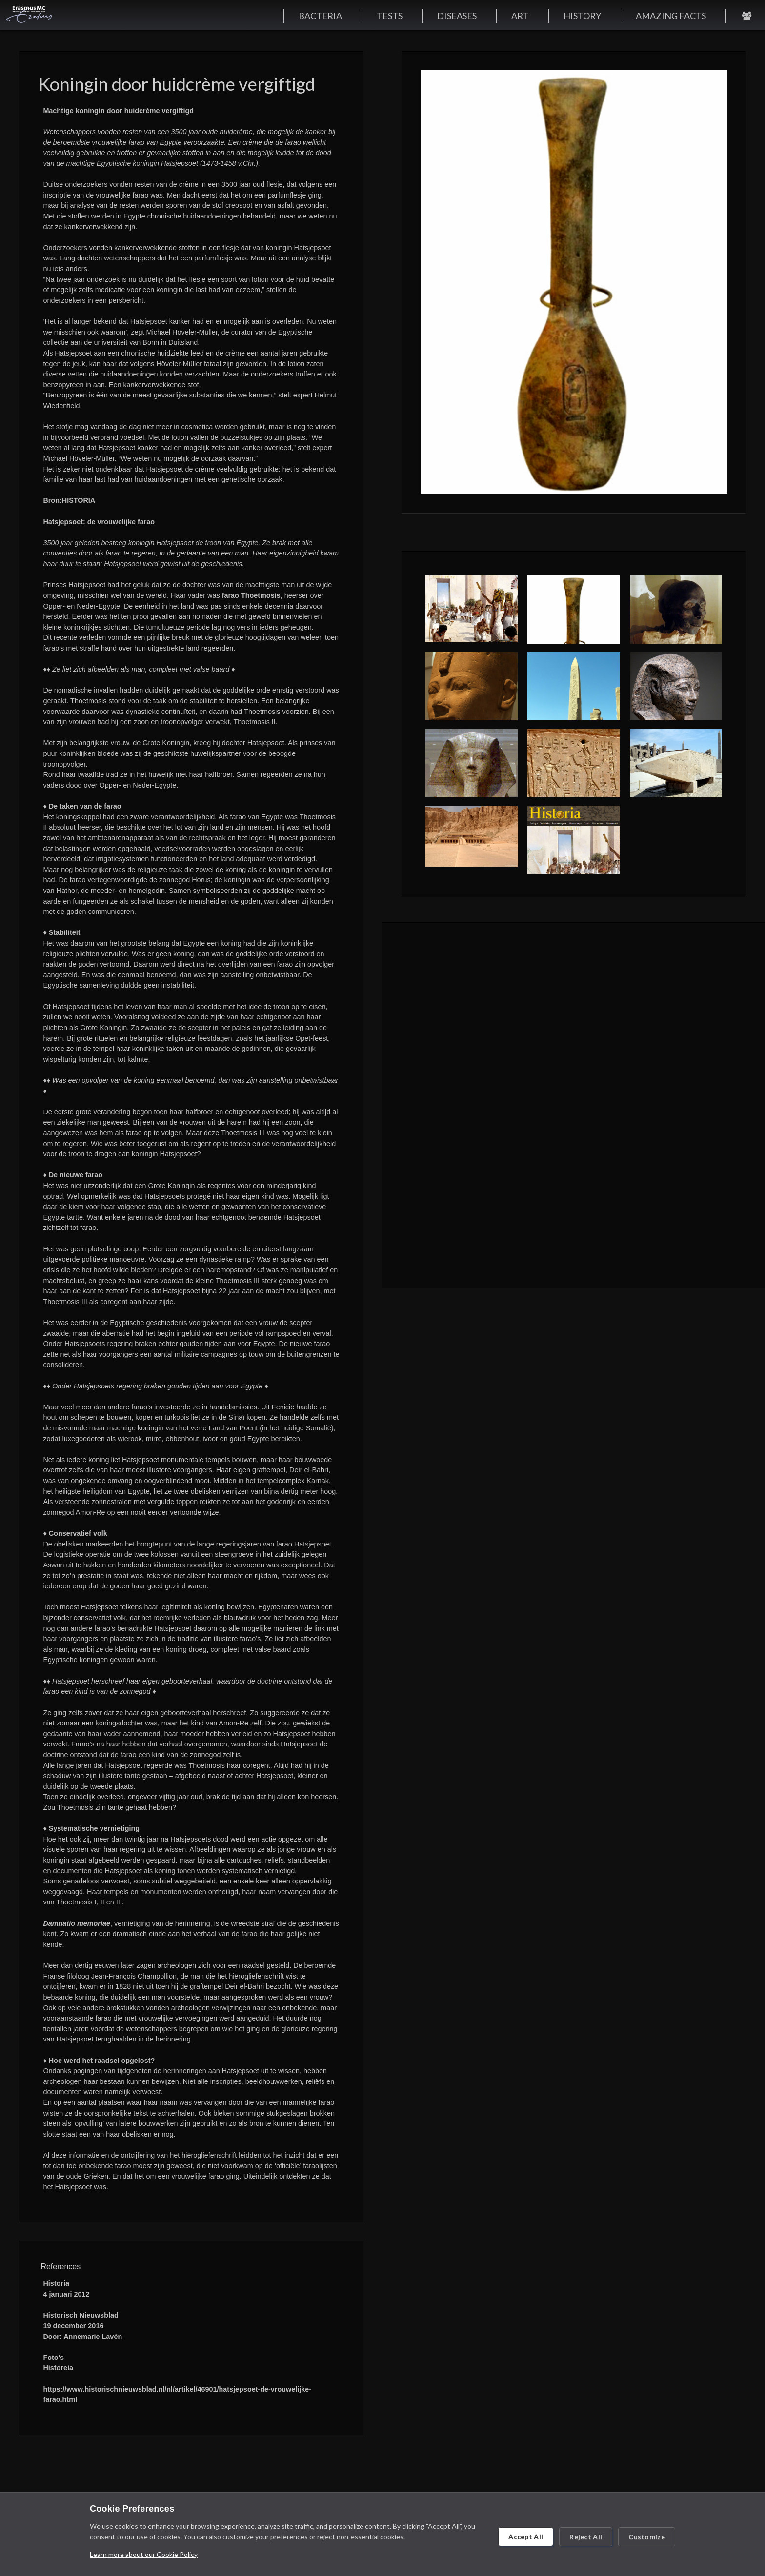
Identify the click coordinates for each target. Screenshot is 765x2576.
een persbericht (119, 300)
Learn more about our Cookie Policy (144, 2554)
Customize (646, 2537)
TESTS (390, 15)
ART (520, 15)
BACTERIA (320, 15)
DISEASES (457, 15)
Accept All (525, 2537)
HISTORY (582, 15)
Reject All (585, 2537)
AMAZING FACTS (671, 15)
